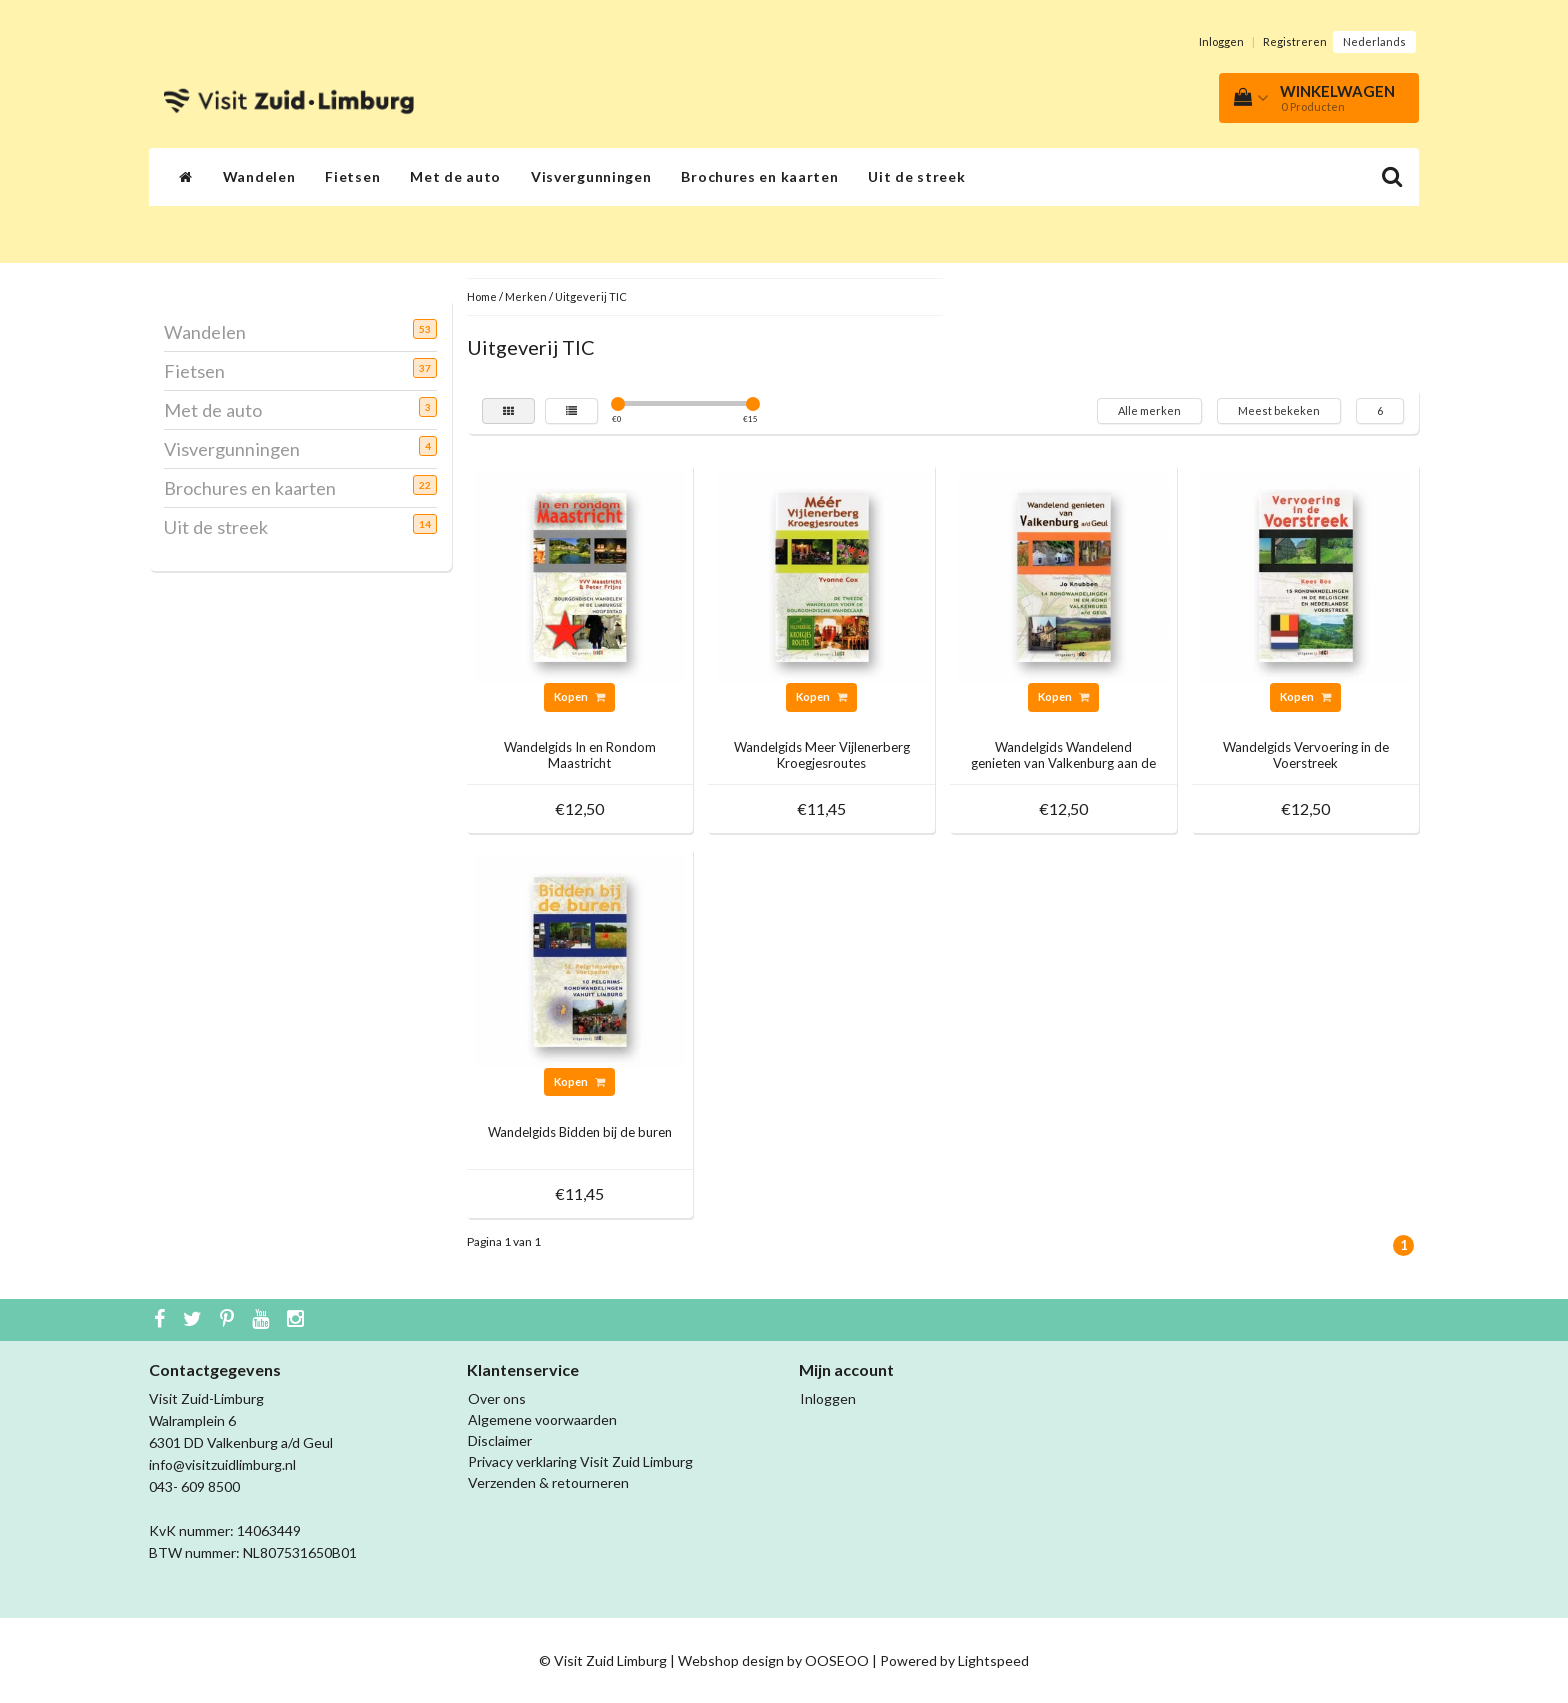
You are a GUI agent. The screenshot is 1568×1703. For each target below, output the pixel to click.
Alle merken (1149, 410)
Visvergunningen (591, 176)
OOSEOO (837, 1660)
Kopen (579, 696)
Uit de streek (916, 176)
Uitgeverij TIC (591, 296)
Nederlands (1374, 41)
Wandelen (259, 176)
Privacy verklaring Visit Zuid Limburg (580, 1461)
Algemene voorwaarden (542, 1419)
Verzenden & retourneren (548, 1482)
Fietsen (352, 176)
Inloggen (1221, 41)
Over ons (497, 1398)
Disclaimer (500, 1440)
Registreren (1295, 41)
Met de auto (455, 176)
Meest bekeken (1279, 410)
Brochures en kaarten (759, 176)
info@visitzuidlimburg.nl (222, 1464)
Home (482, 296)
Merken (526, 296)
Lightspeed (993, 1660)
